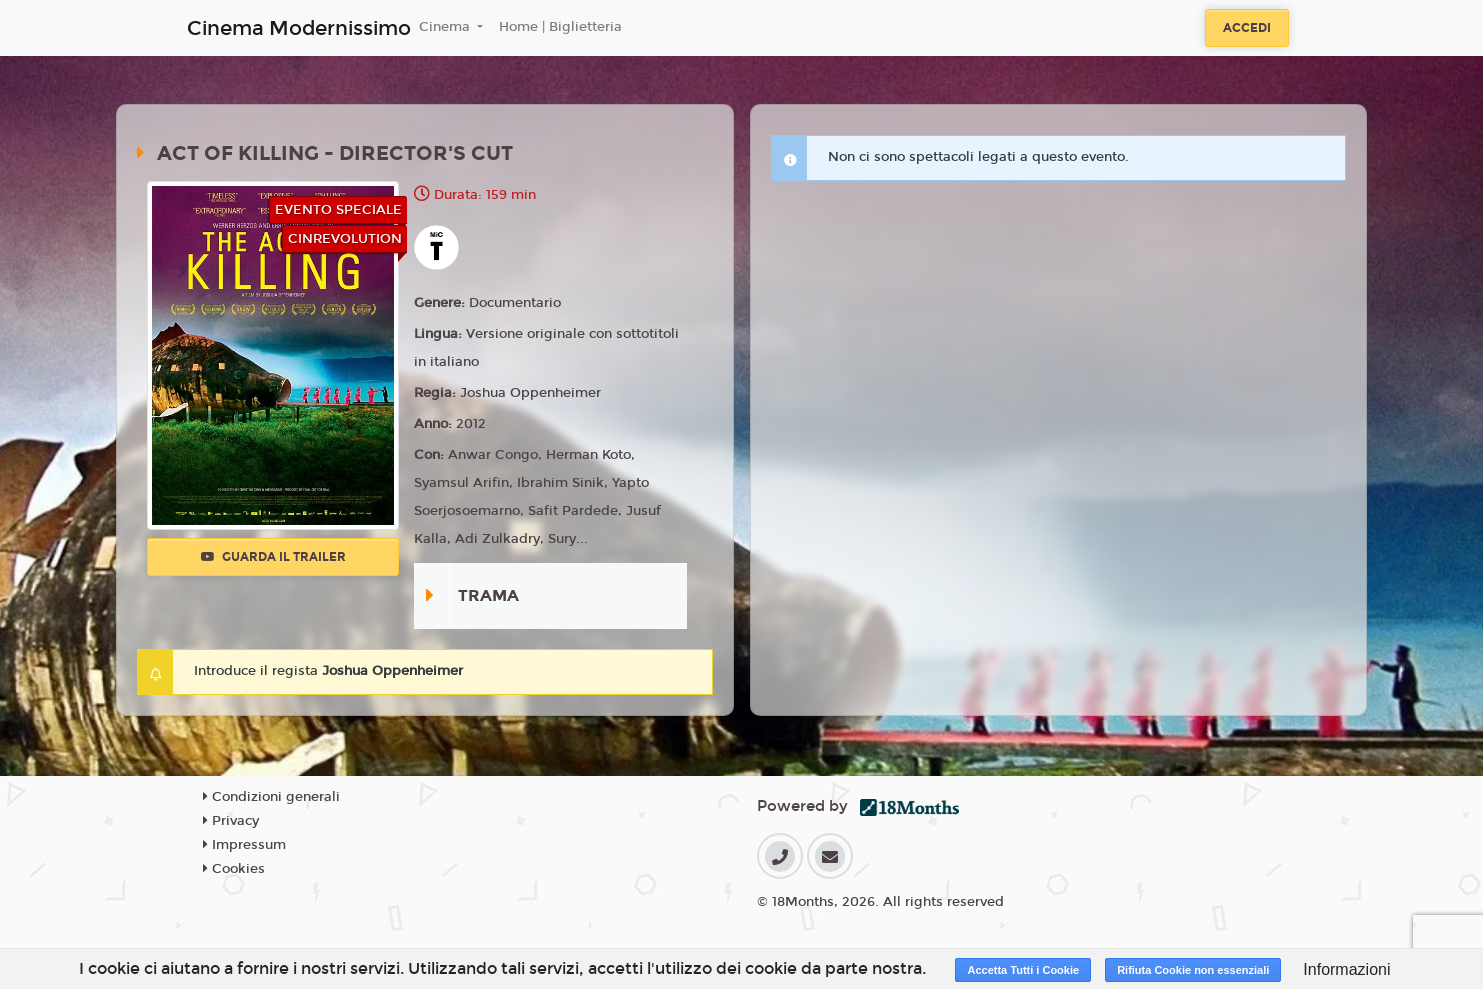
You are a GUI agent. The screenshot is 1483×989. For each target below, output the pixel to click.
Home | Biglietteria (560, 27)
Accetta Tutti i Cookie (1023, 970)
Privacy (231, 821)
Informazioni (1346, 969)
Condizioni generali (271, 797)
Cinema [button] (446, 27)
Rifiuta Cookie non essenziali (1193, 970)
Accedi (1247, 28)
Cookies (234, 869)
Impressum (244, 845)
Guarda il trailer (273, 557)
